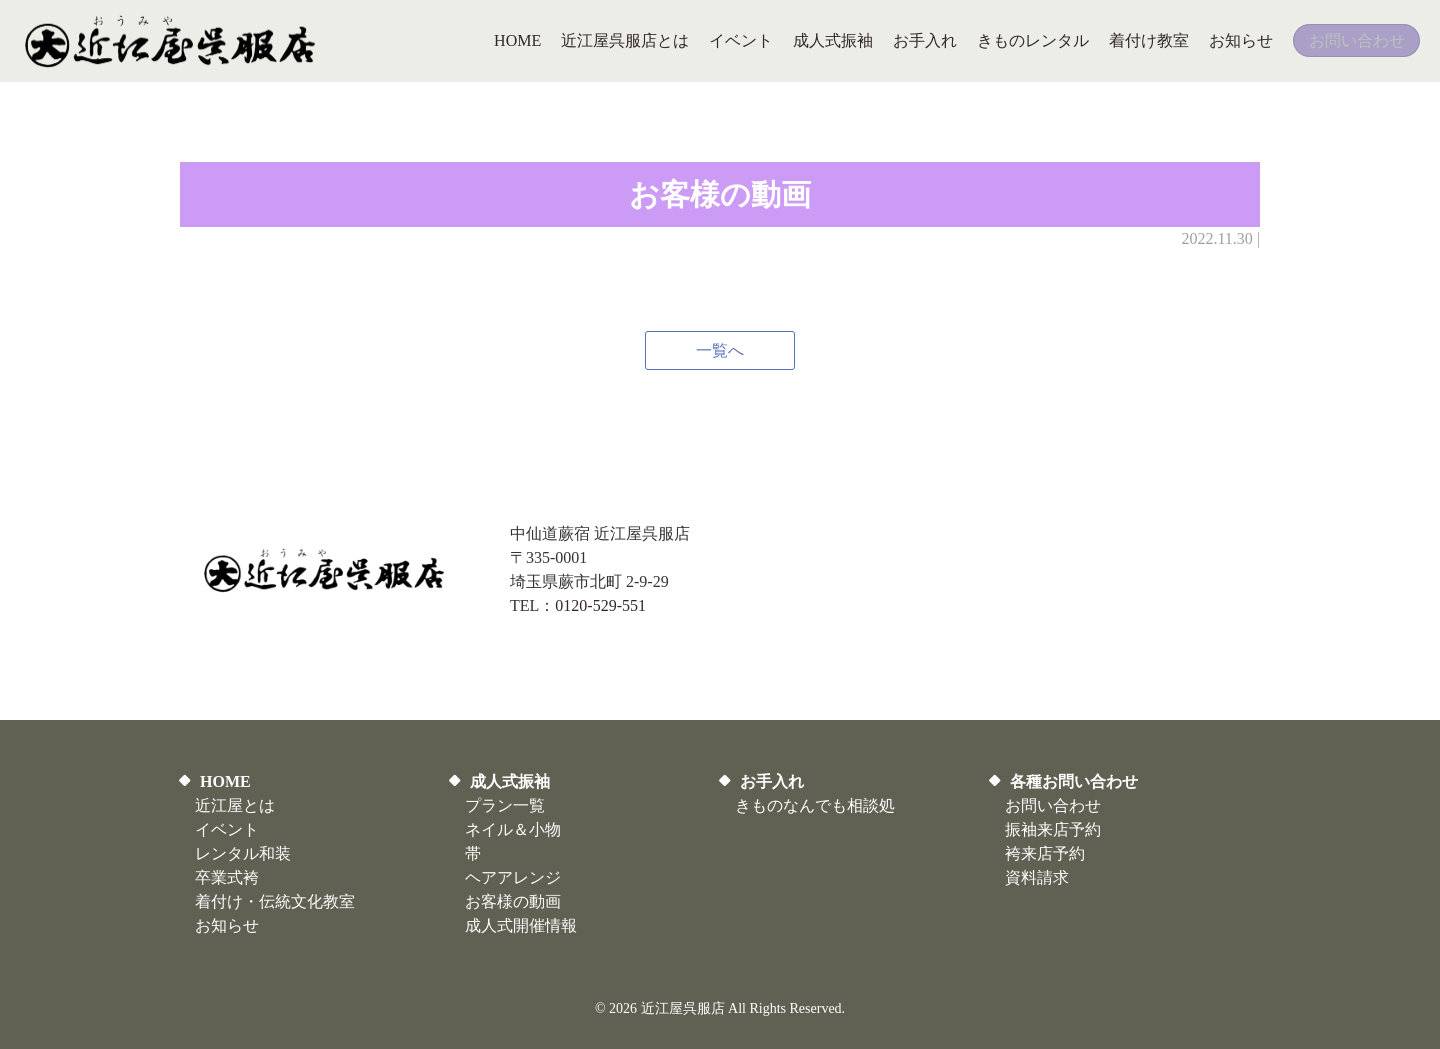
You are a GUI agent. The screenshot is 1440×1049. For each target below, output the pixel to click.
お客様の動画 (513, 901)
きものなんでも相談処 (815, 805)
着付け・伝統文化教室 (275, 901)
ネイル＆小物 (513, 829)
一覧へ (720, 350)
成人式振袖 (510, 781)
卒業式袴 (227, 877)
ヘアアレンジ (513, 877)
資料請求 (1037, 877)
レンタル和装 (243, 853)
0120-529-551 (600, 605)
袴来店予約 (1045, 853)
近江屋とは (235, 805)
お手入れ (772, 781)
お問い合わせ (1053, 805)
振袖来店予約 (1053, 829)
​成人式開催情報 (521, 925)
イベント (227, 829)
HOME (225, 781)
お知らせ (227, 925)
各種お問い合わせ (1074, 781)
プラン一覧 (505, 805)
